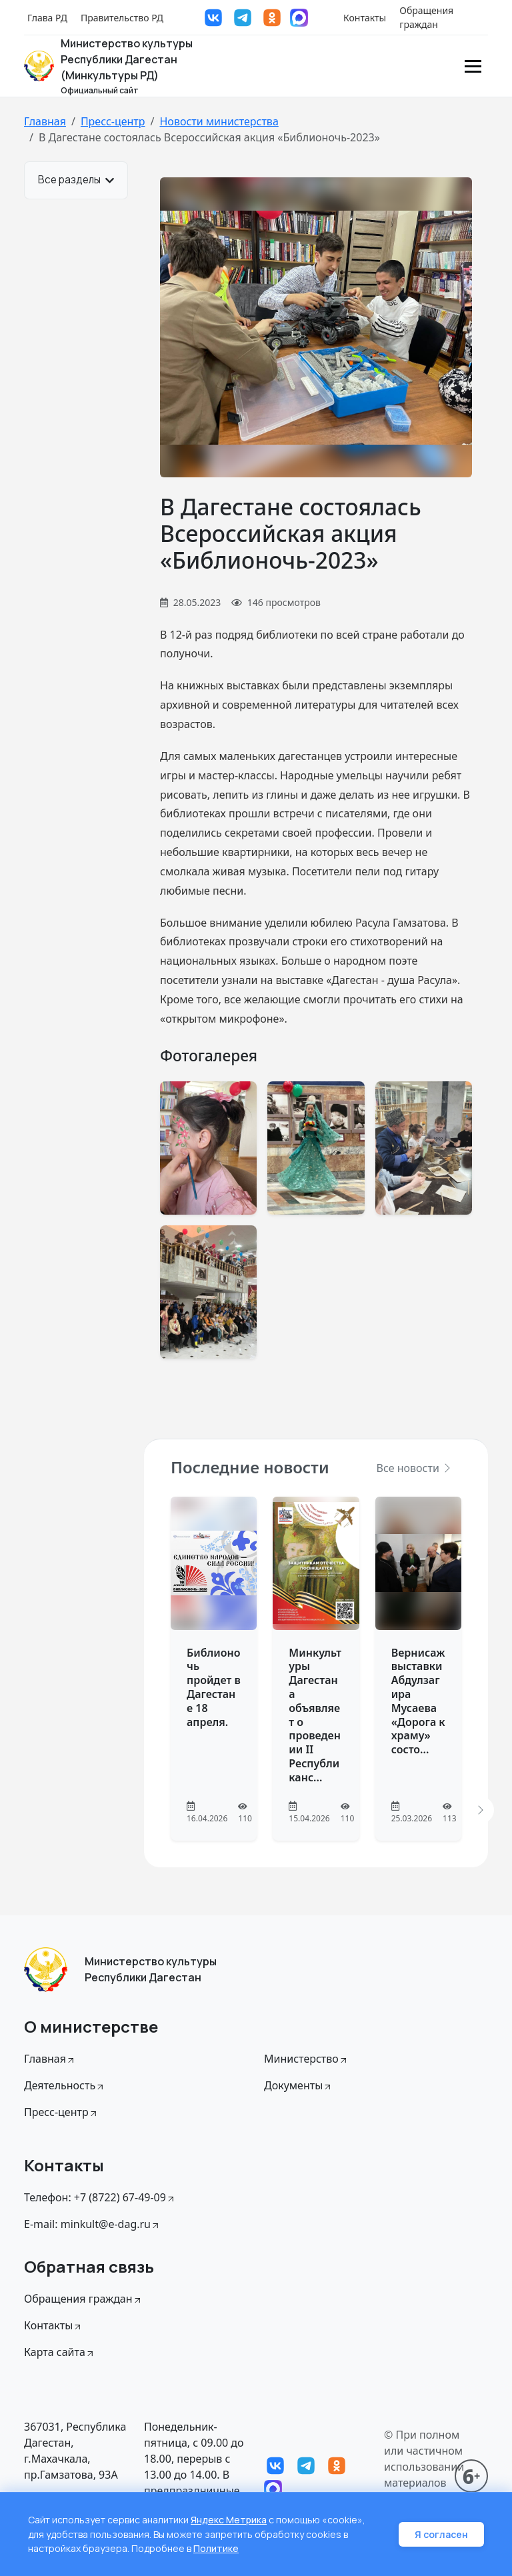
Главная (45, 121)
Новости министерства (218, 121)
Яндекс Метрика (229, 2521)
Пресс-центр (113, 121)
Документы (298, 2085)
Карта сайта (59, 2352)
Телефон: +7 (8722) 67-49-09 (100, 2197)
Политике (216, 2549)
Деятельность (64, 2085)
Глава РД (47, 17)
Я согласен (441, 2535)
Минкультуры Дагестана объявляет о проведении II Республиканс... (315, 1715)
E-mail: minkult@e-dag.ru (92, 2224)
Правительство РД (122, 17)
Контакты (364, 17)
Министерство (306, 2058)
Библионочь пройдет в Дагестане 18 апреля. (214, 1687)
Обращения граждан (426, 17)
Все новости (415, 1468)
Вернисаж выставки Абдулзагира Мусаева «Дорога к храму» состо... (418, 1701)
